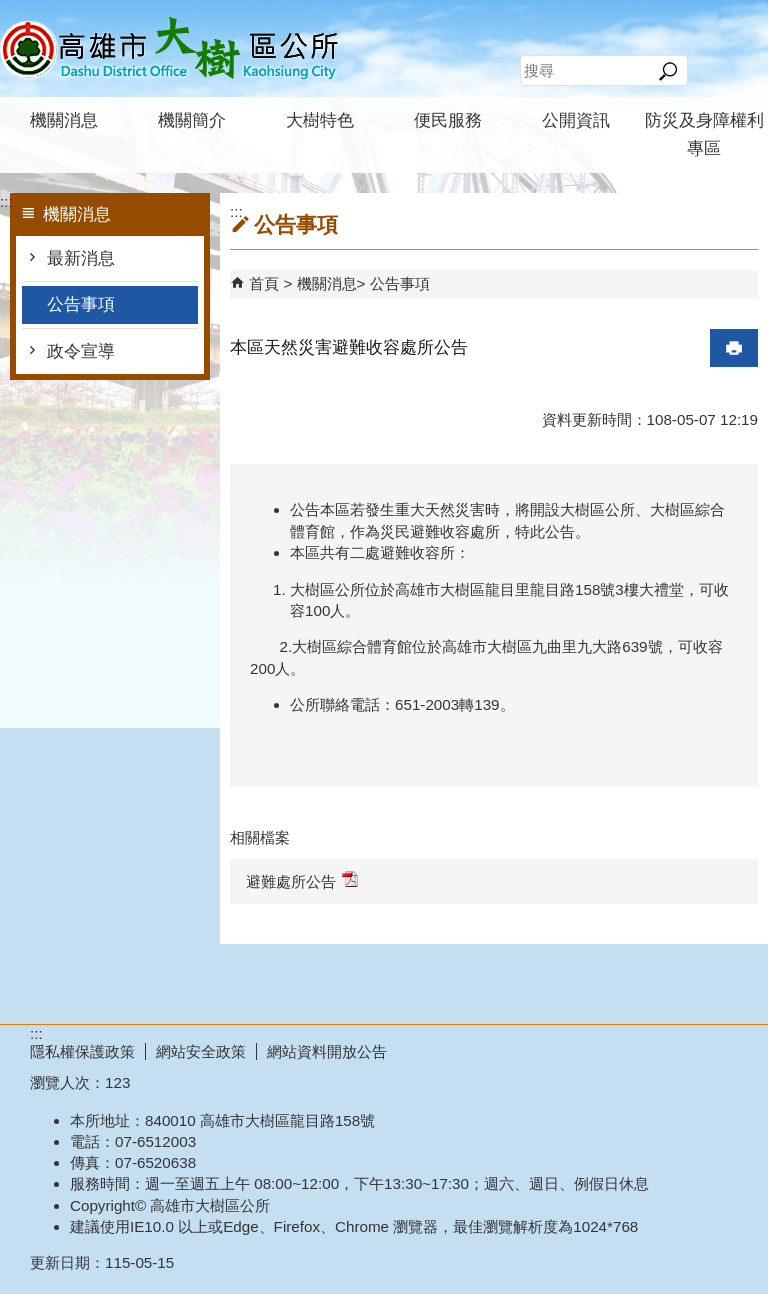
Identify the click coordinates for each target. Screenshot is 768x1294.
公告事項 (81, 304)
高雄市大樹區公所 (169, 48)
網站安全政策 (201, 1051)
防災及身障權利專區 (704, 134)
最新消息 (81, 258)
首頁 (264, 283)
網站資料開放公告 (327, 1051)
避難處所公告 (302, 880)
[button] (667, 71)
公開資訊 (576, 120)
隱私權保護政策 (82, 1051)
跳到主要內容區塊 (10, 10)
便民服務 (448, 120)
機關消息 (64, 120)
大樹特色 (320, 120)
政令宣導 (81, 351)
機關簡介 (192, 120)
